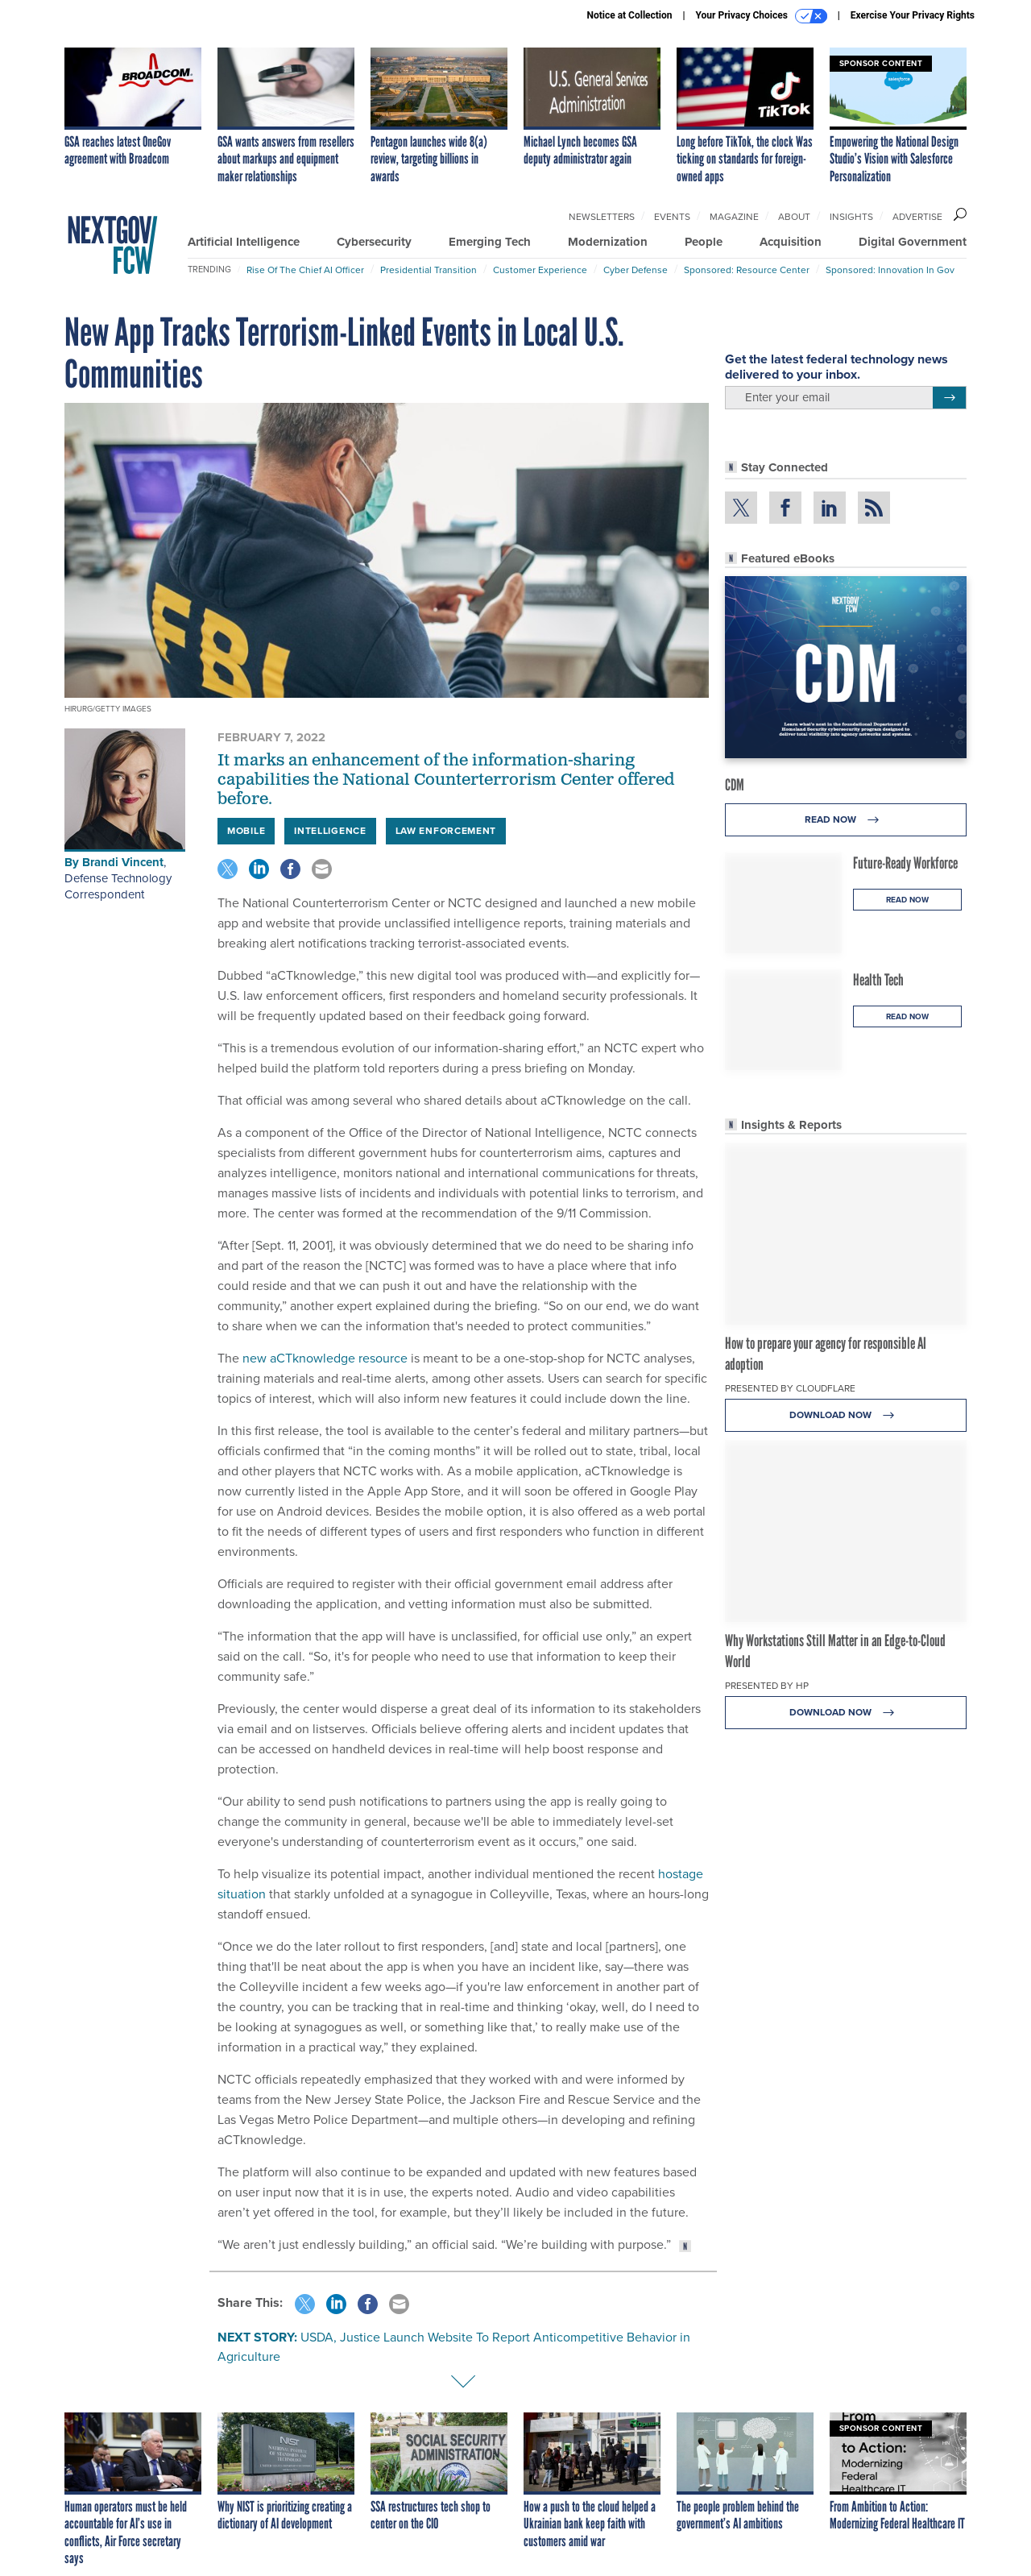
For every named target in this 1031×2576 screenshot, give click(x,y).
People (704, 242)
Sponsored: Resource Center (746, 270)
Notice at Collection (629, 15)
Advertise (917, 216)
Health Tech (878, 979)
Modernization (608, 242)
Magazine (734, 216)
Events (672, 216)
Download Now (846, 1415)
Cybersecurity (374, 242)
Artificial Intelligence (244, 242)
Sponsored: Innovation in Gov (890, 270)
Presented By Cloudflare (790, 1388)
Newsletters (602, 216)
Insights (851, 216)
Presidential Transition (428, 270)
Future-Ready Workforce (905, 863)
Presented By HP (767, 1685)
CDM (734, 784)
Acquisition (791, 242)
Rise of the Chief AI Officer (305, 270)
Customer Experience (540, 270)
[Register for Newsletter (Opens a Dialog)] (949, 398)
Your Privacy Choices (761, 16)
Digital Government (913, 242)
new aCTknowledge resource (325, 1358)
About (794, 216)
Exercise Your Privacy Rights (913, 15)
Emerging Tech (490, 242)
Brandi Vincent (123, 862)
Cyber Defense (635, 270)
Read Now (846, 820)
